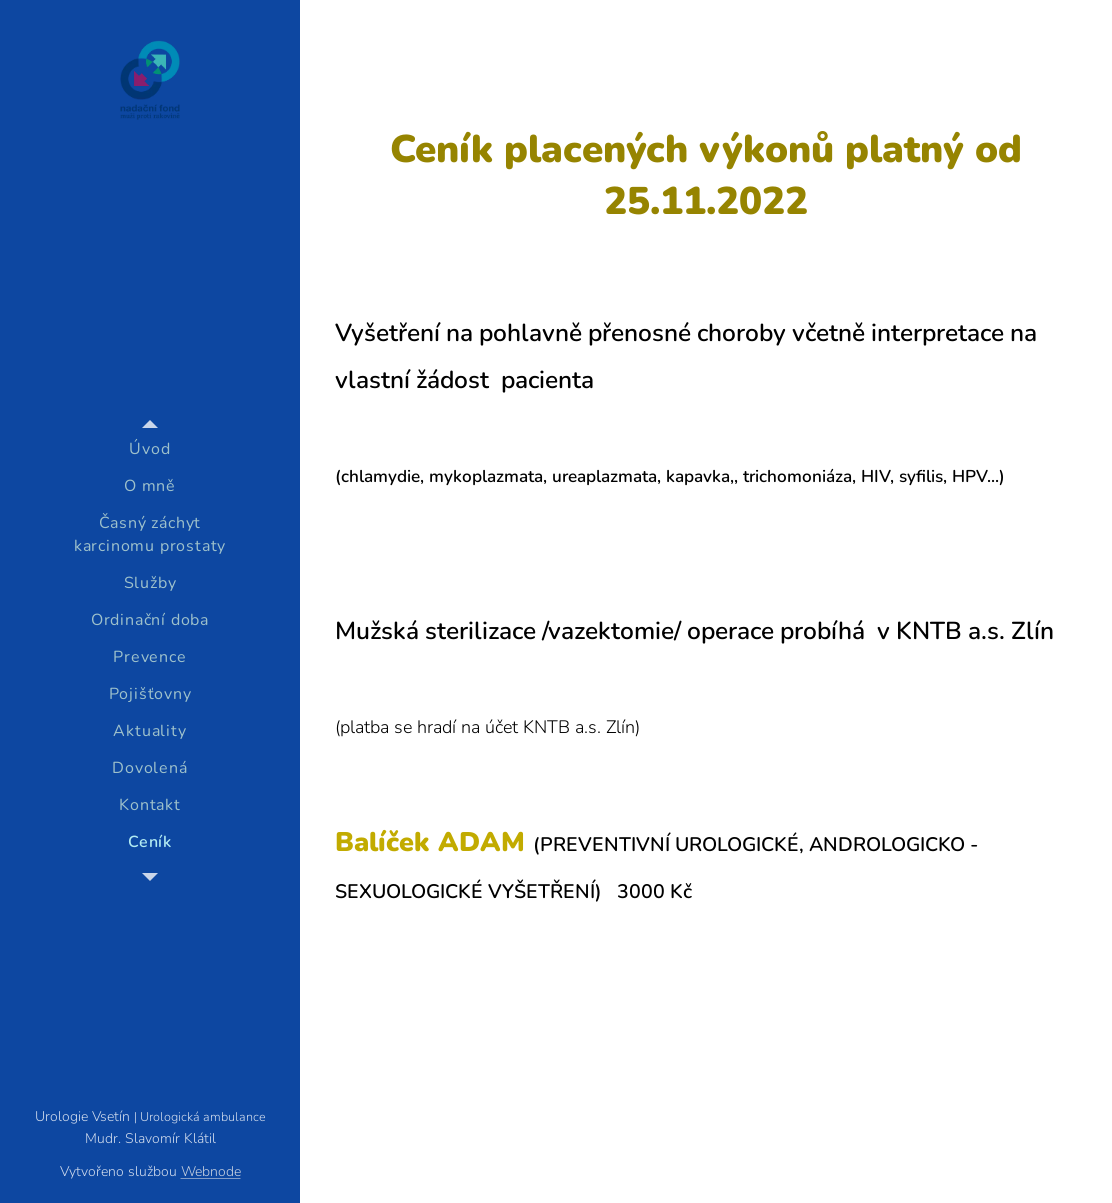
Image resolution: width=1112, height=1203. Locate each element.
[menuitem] (150, 449)
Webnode (211, 1171)
